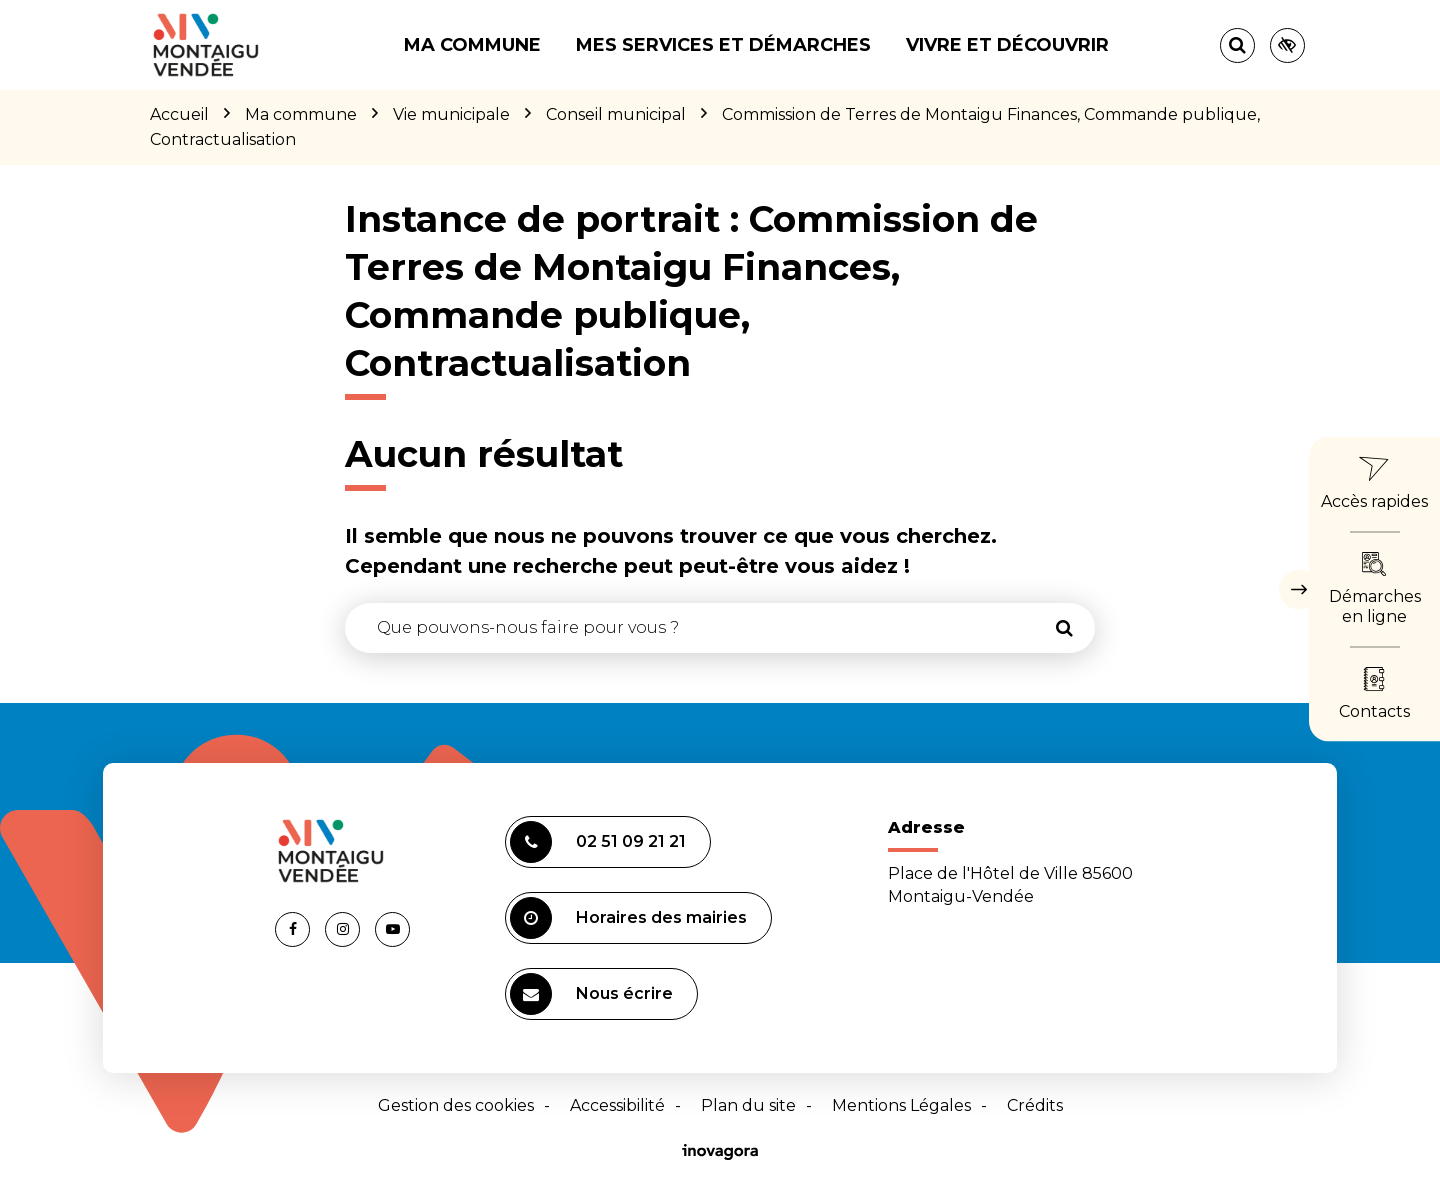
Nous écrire (591, 994)
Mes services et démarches (723, 45)
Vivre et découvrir (1007, 45)
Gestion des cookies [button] (456, 1105)
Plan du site (748, 1105)
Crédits (1035, 1105)
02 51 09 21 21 (598, 842)
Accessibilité (617, 1105)
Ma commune (472, 45)
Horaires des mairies (628, 918)
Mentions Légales (901, 1105)
